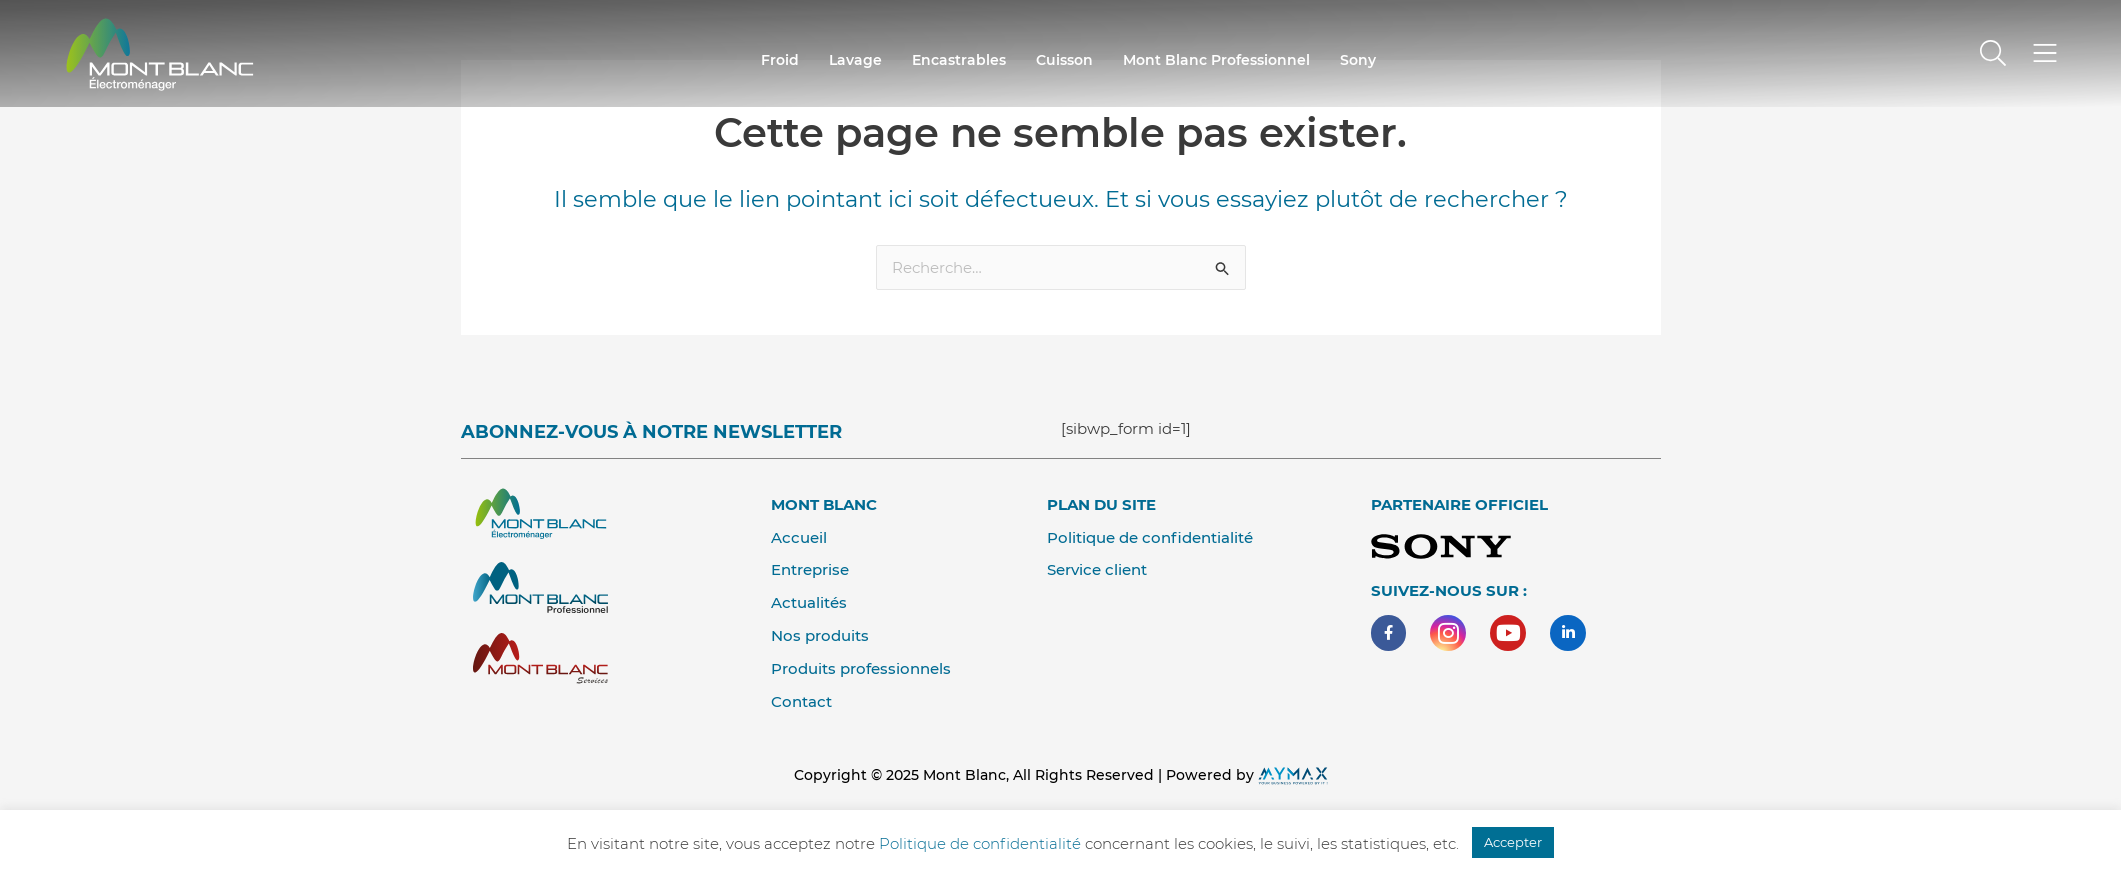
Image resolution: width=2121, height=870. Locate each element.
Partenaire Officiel (1459, 504)
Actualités (809, 602)
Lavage (855, 60)
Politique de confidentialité (1150, 537)
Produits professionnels (861, 668)
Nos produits (820, 635)
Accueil (799, 537)
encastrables (959, 60)
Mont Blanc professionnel (1216, 60)
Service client (1097, 569)
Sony (1358, 60)
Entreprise (810, 569)
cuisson (1064, 60)
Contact (801, 701)
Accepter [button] (1513, 842)
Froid (780, 60)
